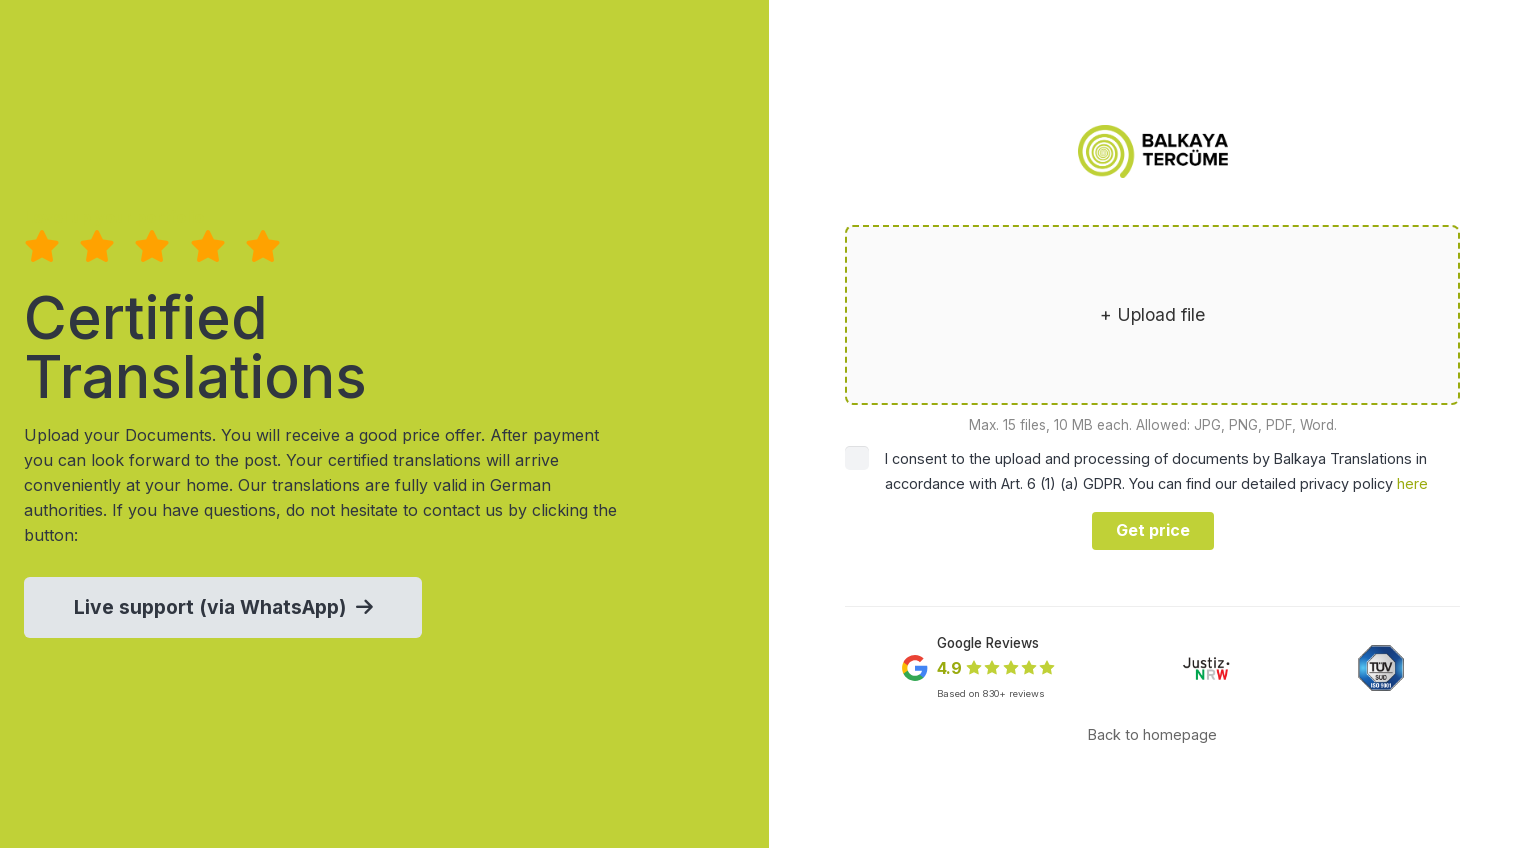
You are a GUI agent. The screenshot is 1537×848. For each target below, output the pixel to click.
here (1412, 483)
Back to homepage (1152, 734)
